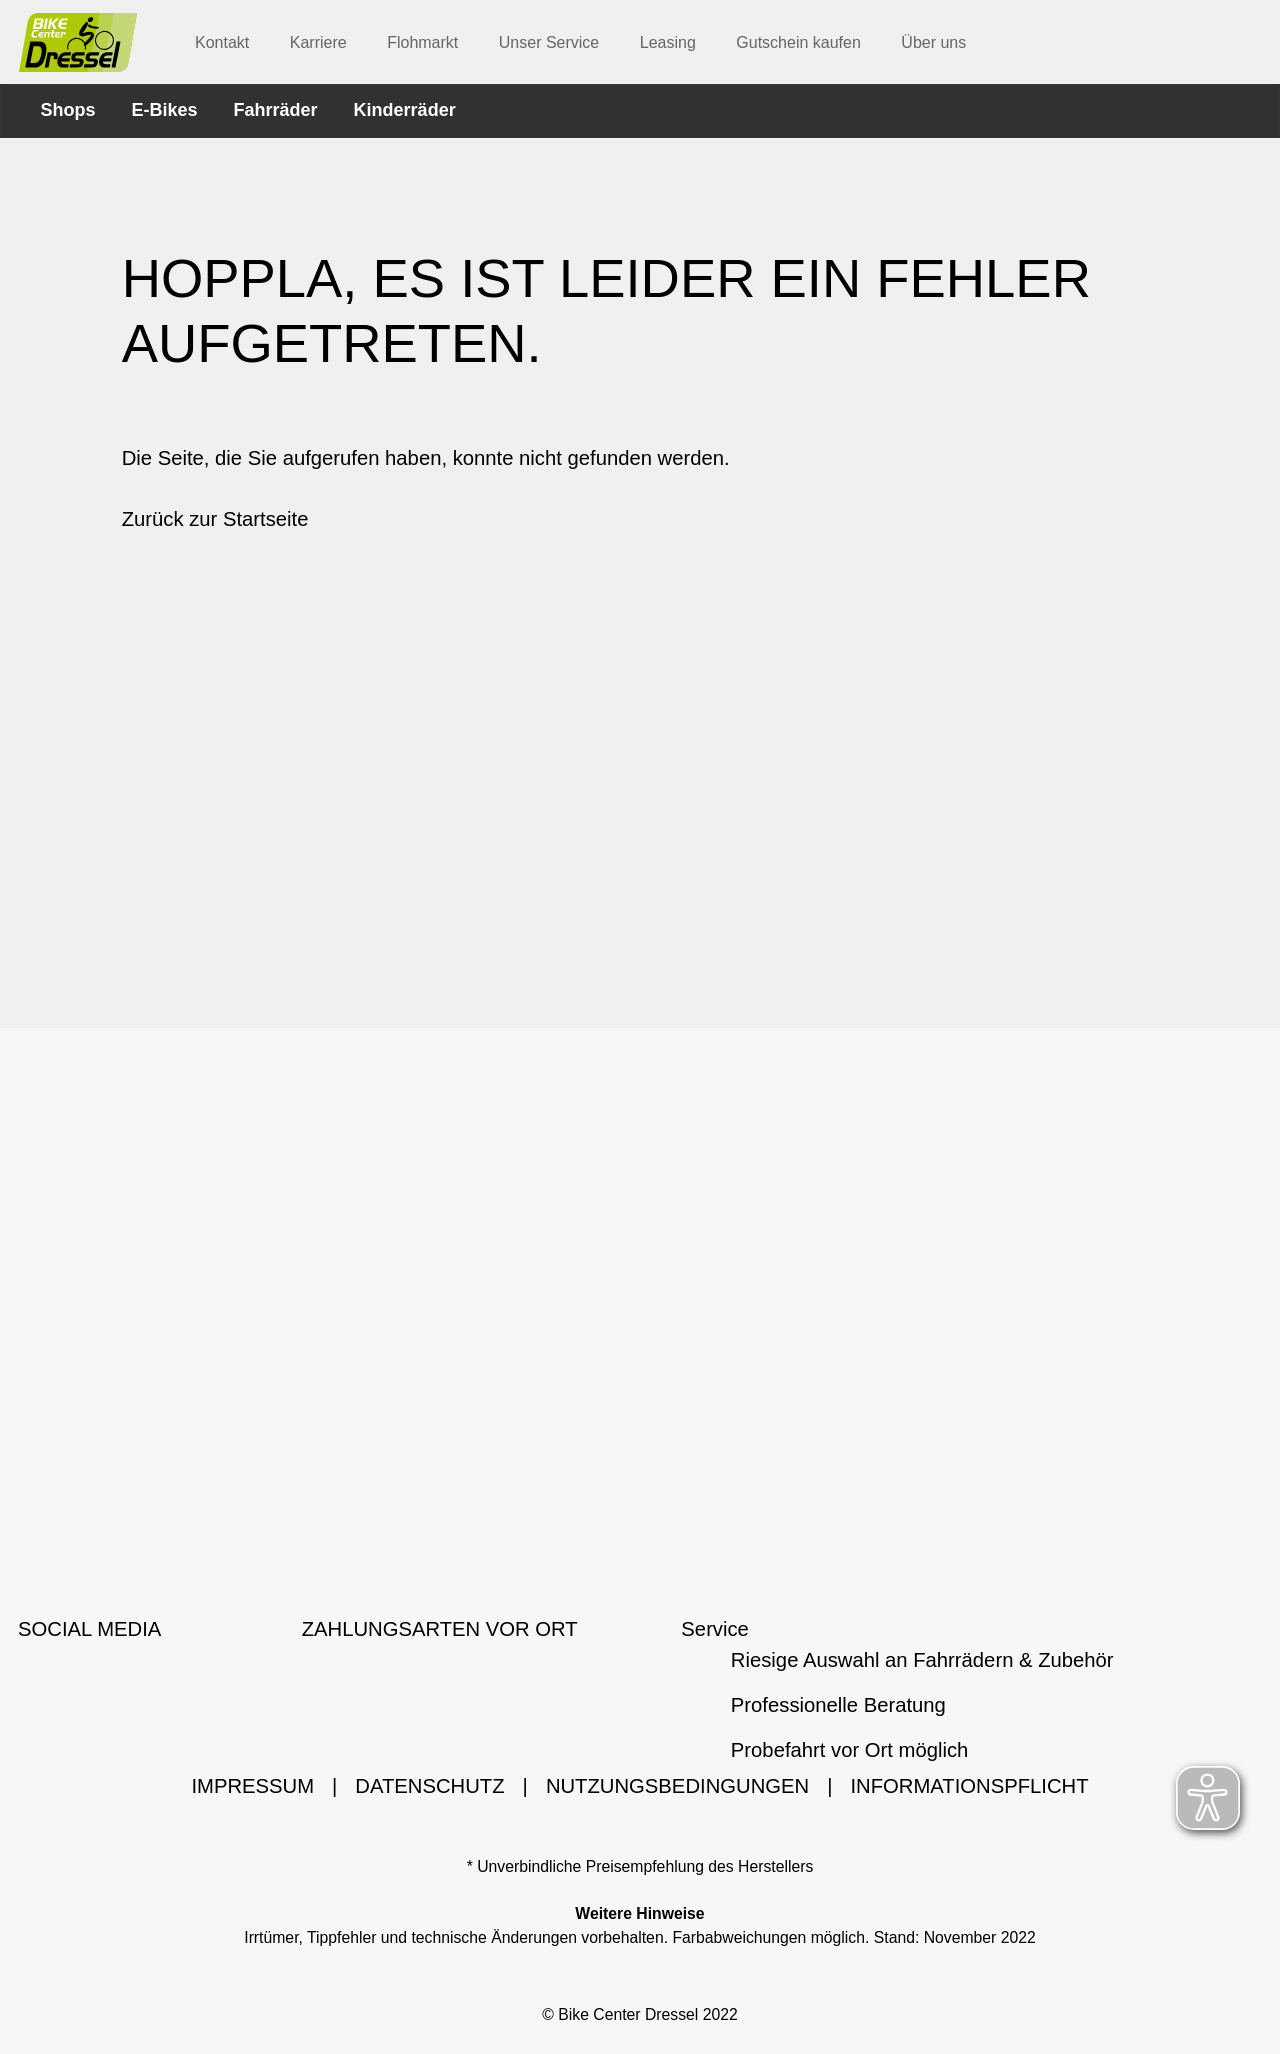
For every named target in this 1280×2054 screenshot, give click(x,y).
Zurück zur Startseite (215, 523)
